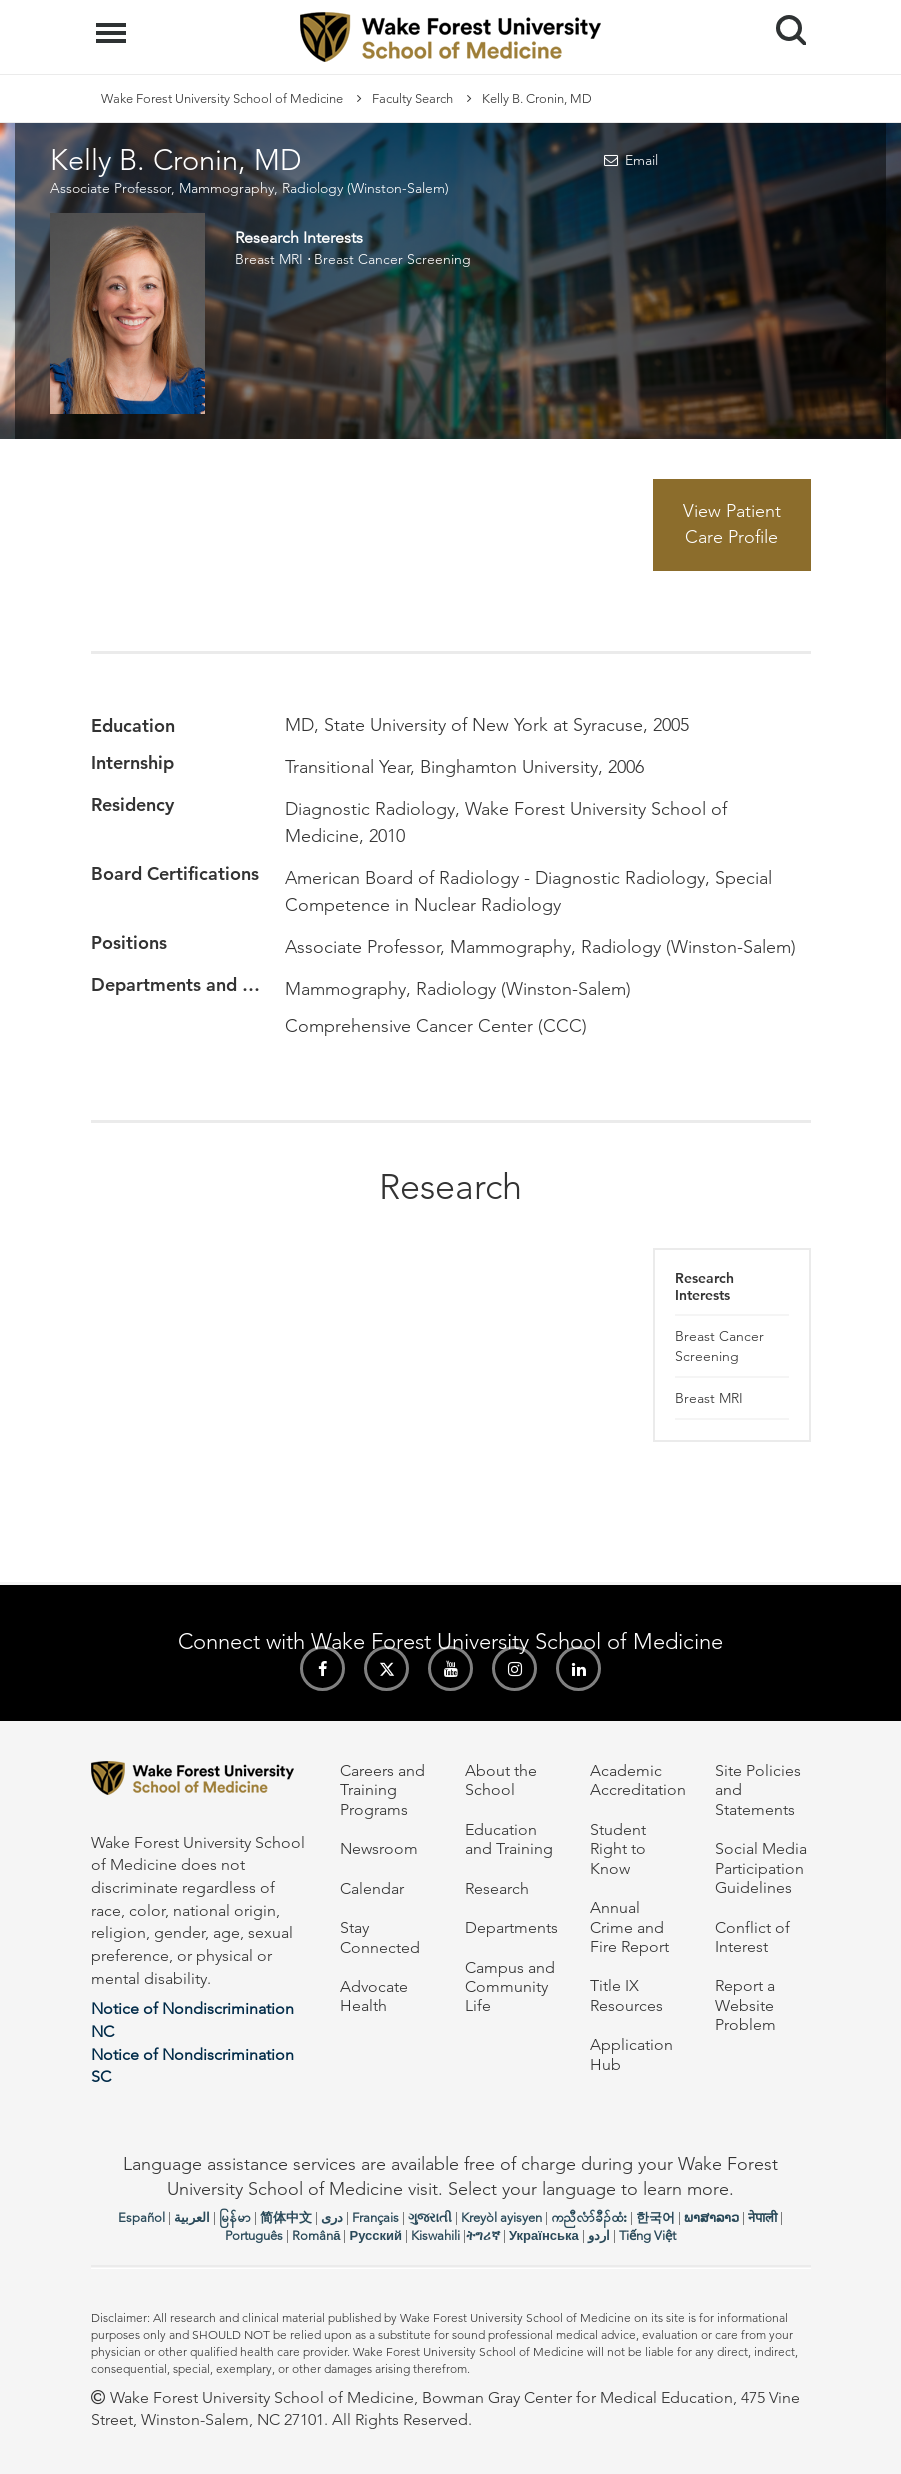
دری (332, 2217)
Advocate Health (374, 1996)
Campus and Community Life (510, 1987)
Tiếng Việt (647, 2235)
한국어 (655, 2217)
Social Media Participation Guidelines (761, 1868)
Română (316, 2235)
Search (783, 22)
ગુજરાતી (430, 2217)
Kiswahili (435, 2235)
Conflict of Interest (752, 1937)
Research (497, 1888)
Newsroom (379, 1848)
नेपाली (762, 2217)
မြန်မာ (235, 2217)
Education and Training (509, 1839)
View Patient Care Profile (732, 524)
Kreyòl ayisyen (501, 2217)
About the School (501, 1780)
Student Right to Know (618, 1849)
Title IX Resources (626, 1995)
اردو (599, 2235)
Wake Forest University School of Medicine (222, 98)
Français (375, 2217)
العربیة (192, 2217)
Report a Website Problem (745, 2005)
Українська (544, 2235)
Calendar (372, 1888)
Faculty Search (412, 98)
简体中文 (286, 2217)
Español (141, 2217)
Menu (113, 23)
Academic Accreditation (638, 1780)
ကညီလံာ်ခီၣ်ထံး (589, 2217)
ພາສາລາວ (711, 2217)
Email (641, 160)
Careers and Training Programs (382, 1790)
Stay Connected (380, 1937)
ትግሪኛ (483, 2235)
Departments (511, 1927)
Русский (375, 2235)
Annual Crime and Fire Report (629, 1927)
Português (254, 2235)
